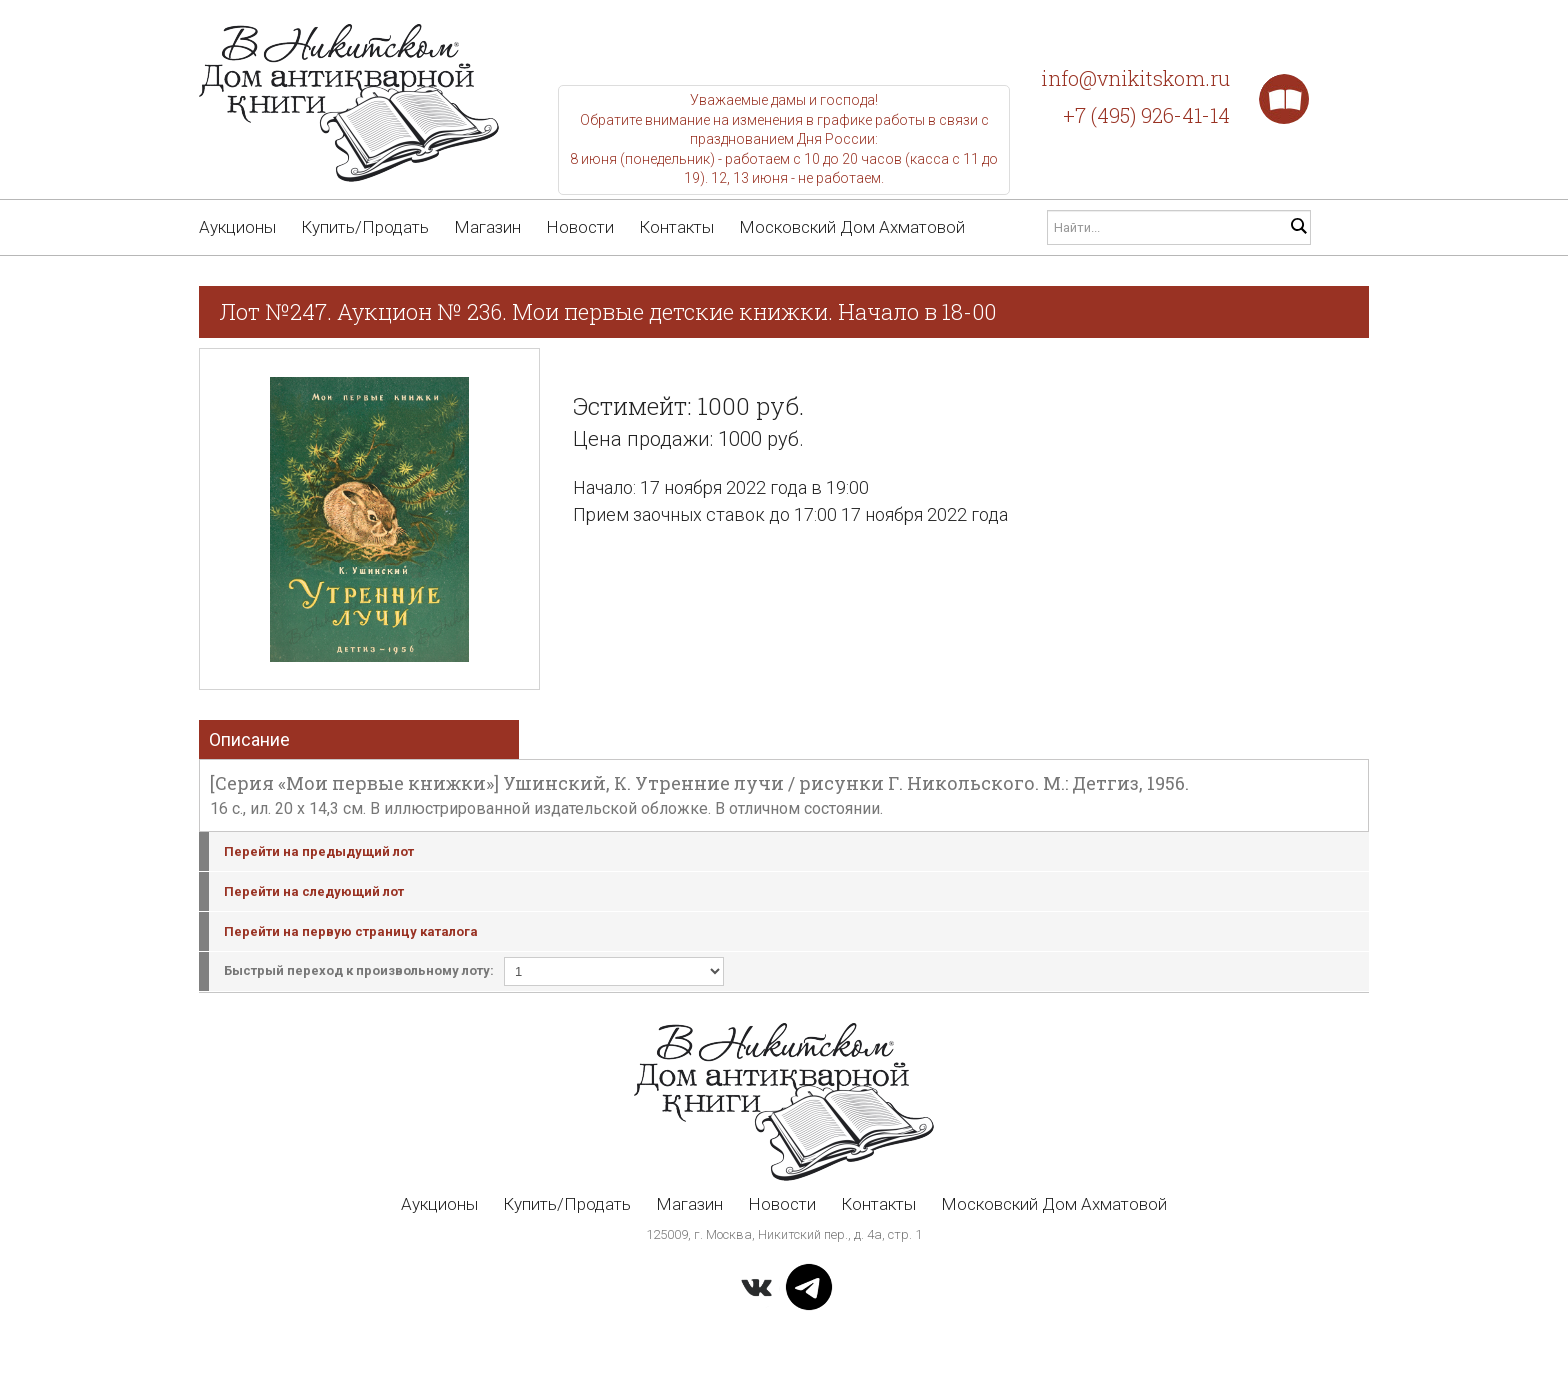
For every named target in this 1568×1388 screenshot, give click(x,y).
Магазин (487, 227)
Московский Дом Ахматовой (852, 227)
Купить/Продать (365, 227)
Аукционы (237, 227)
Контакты (676, 227)
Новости (580, 227)
